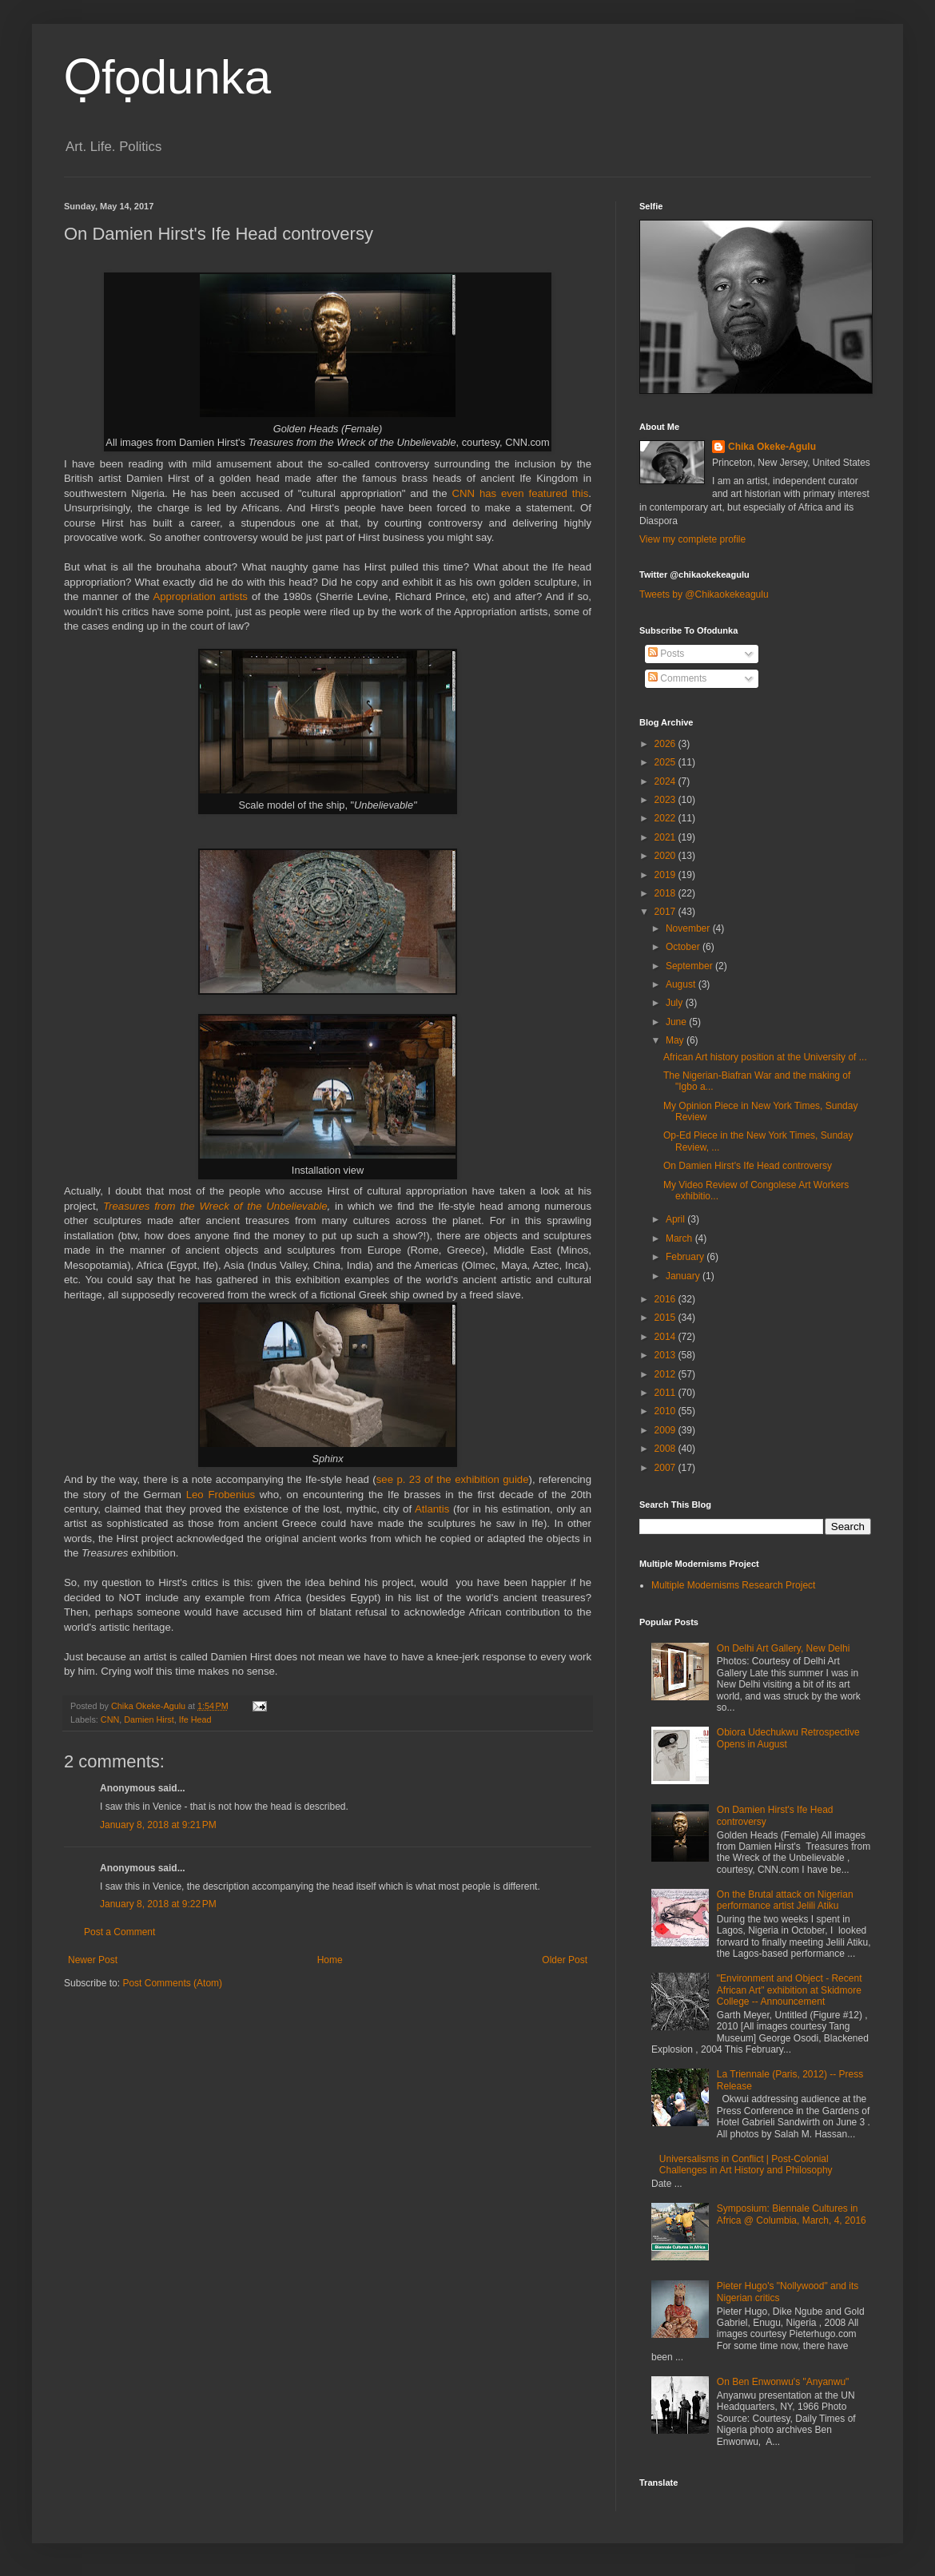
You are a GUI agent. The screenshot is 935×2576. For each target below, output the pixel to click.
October (684, 946)
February (686, 1256)
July (676, 1002)
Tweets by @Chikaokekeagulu (704, 594)
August (682, 984)
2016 (666, 1299)
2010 (666, 1411)
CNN (110, 1719)
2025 (666, 762)
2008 (666, 1448)
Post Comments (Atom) (172, 1983)
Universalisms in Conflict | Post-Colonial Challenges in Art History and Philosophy (746, 2164)
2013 (666, 1355)
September (690, 966)
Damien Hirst (148, 1719)
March (680, 1238)
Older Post (564, 1960)
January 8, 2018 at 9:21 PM (158, 1825)
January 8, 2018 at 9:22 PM (158, 1904)
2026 (666, 743)
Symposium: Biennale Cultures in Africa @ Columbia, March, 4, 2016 (791, 2214)
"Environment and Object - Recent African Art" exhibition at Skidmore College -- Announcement (789, 1990)
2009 (666, 1430)
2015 (666, 1317)
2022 (666, 818)
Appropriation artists (202, 596)
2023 (666, 799)
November (689, 928)
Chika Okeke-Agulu (772, 446)
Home (330, 1960)
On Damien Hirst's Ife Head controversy (747, 1165)
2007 (666, 1467)
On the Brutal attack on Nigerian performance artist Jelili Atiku (785, 1900)
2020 (666, 855)
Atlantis (432, 1509)
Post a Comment (119, 1932)
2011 (666, 1392)
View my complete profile (692, 539)
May (676, 1040)
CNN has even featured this (520, 493)
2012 (666, 1374)
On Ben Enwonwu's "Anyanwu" (783, 2381)
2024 (666, 781)
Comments (677, 678)
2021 (666, 837)
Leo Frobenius (220, 1495)
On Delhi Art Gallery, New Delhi (783, 1648)
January (684, 1276)
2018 (666, 893)
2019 (666, 875)
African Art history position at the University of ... (765, 1057)
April (676, 1219)
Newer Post (92, 1960)
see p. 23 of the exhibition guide (452, 1479)
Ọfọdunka (167, 77)
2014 (666, 1336)
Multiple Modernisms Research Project (733, 1585)
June (677, 1022)
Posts (666, 653)
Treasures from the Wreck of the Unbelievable (215, 1206)
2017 (666, 911)
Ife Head (195, 1719)
